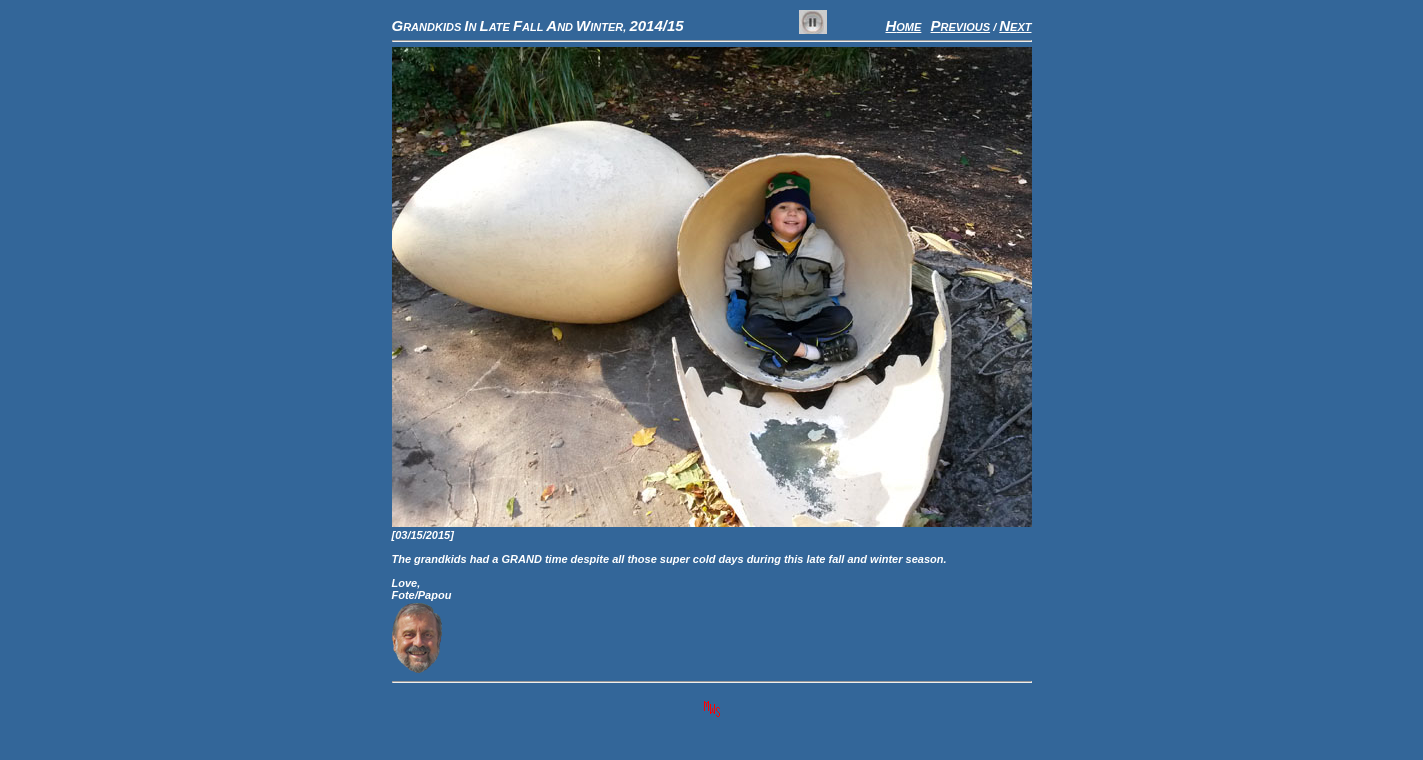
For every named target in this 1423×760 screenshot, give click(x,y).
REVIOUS (961, 27)
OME (903, 27)
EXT (1015, 27)
